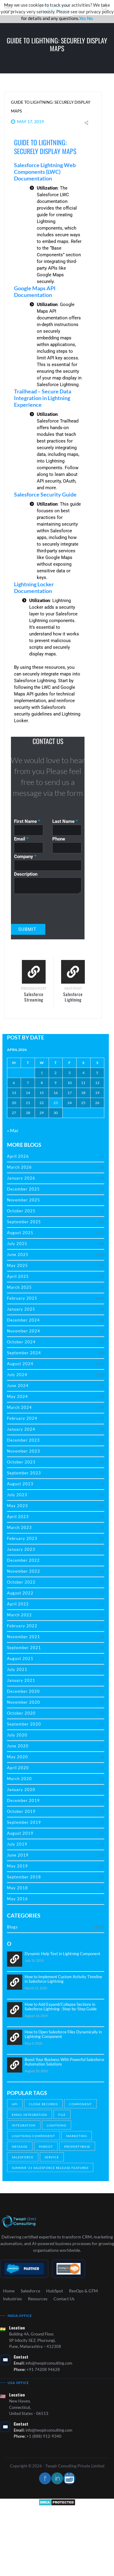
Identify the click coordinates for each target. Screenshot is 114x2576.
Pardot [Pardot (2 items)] (46, 2146)
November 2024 (23, 1330)
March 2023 (19, 1527)
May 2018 (17, 1887)
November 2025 (23, 1199)
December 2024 (23, 1320)
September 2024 (24, 1352)
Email (21, 839)
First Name (27, 821)
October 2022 (21, 1582)
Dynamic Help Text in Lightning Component (62, 1953)
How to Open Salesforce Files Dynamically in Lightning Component (63, 2034)
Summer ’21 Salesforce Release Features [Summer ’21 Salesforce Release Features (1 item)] (50, 2168)
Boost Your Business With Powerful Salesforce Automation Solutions (64, 2061)
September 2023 (24, 1472)
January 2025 (21, 1309)
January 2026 (21, 1178)
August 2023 (20, 1483)
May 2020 (17, 1756)
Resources (37, 2298)
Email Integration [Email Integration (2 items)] (29, 2114)
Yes (82, 18)
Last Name (65, 821)
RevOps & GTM (83, 2290)
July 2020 (17, 1734)
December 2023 (23, 1440)
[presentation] (45, 905)
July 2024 (17, 1374)
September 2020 (24, 1724)
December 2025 (23, 1189)
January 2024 (21, 1429)
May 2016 (17, 1898)
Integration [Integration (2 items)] (24, 2125)
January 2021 (21, 1680)
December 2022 (23, 1560)
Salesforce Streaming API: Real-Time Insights (33, 1002)
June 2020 (18, 1745)
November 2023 (23, 1451)
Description (25, 874)
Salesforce (30, 2290)
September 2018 (24, 1876)
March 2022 (19, 1614)
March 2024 (19, 1407)
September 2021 (24, 1647)
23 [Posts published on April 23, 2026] (56, 1102)
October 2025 (21, 1210)
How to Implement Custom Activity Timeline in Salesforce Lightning (63, 1979)
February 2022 (22, 1625)
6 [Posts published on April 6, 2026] (14, 1082)
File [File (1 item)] (62, 2114)
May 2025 (17, 1265)
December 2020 (23, 1691)
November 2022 (23, 1571)
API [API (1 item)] (15, 2104)
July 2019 (17, 1844)
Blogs (12, 1926)
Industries (12, 2298)
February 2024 (22, 1418)
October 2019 (21, 1811)
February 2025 (22, 1298)
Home (9, 2290)
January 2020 (21, 1789)
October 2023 (21, 1462)
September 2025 (24, 1221)
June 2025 (18, 1254)
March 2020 (19, 1778)
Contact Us (64, 2298)
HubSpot (54, 2290)
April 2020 (18, 1767)
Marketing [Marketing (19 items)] (76, 2136)
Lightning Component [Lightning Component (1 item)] (33, 2136)
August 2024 (20, 1363)
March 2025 (19, 1287)
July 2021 (17, 1669)
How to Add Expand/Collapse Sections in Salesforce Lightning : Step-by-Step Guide (61, 2006)
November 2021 (23, 1636)
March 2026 (19, 1167)
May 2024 (17, 1396)
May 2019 (17, 1866)
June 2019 (18, 1855)
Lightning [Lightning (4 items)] (56, 2125)
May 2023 (17, 1505)
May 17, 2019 (30, 121)
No (90, 18)
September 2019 (24, 1822)
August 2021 (20, 1658)
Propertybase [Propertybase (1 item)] (77, 2146)
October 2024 (21, 1341)
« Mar (13, 1130)
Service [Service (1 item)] (52, 2157)
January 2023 (21, 1549)
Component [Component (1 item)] (80, 2104)
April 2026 (18, 1156)
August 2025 (20, 1232)
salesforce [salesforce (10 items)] (22, 2157)
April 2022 (18, 1603)
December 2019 (23, 1800)
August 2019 (20, 1833)
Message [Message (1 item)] (20, 2146)
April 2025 (18, 1276)
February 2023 (22, 1538)
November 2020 (23, 1702)
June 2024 (18, 1385)
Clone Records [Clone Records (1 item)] (43, 2104)
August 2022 (20, 1593)
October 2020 (21, 1713)
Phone (58, 839)
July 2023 (17, 1494)
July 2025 (17, 1243)
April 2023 (18, 1516)
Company (25, 856)
